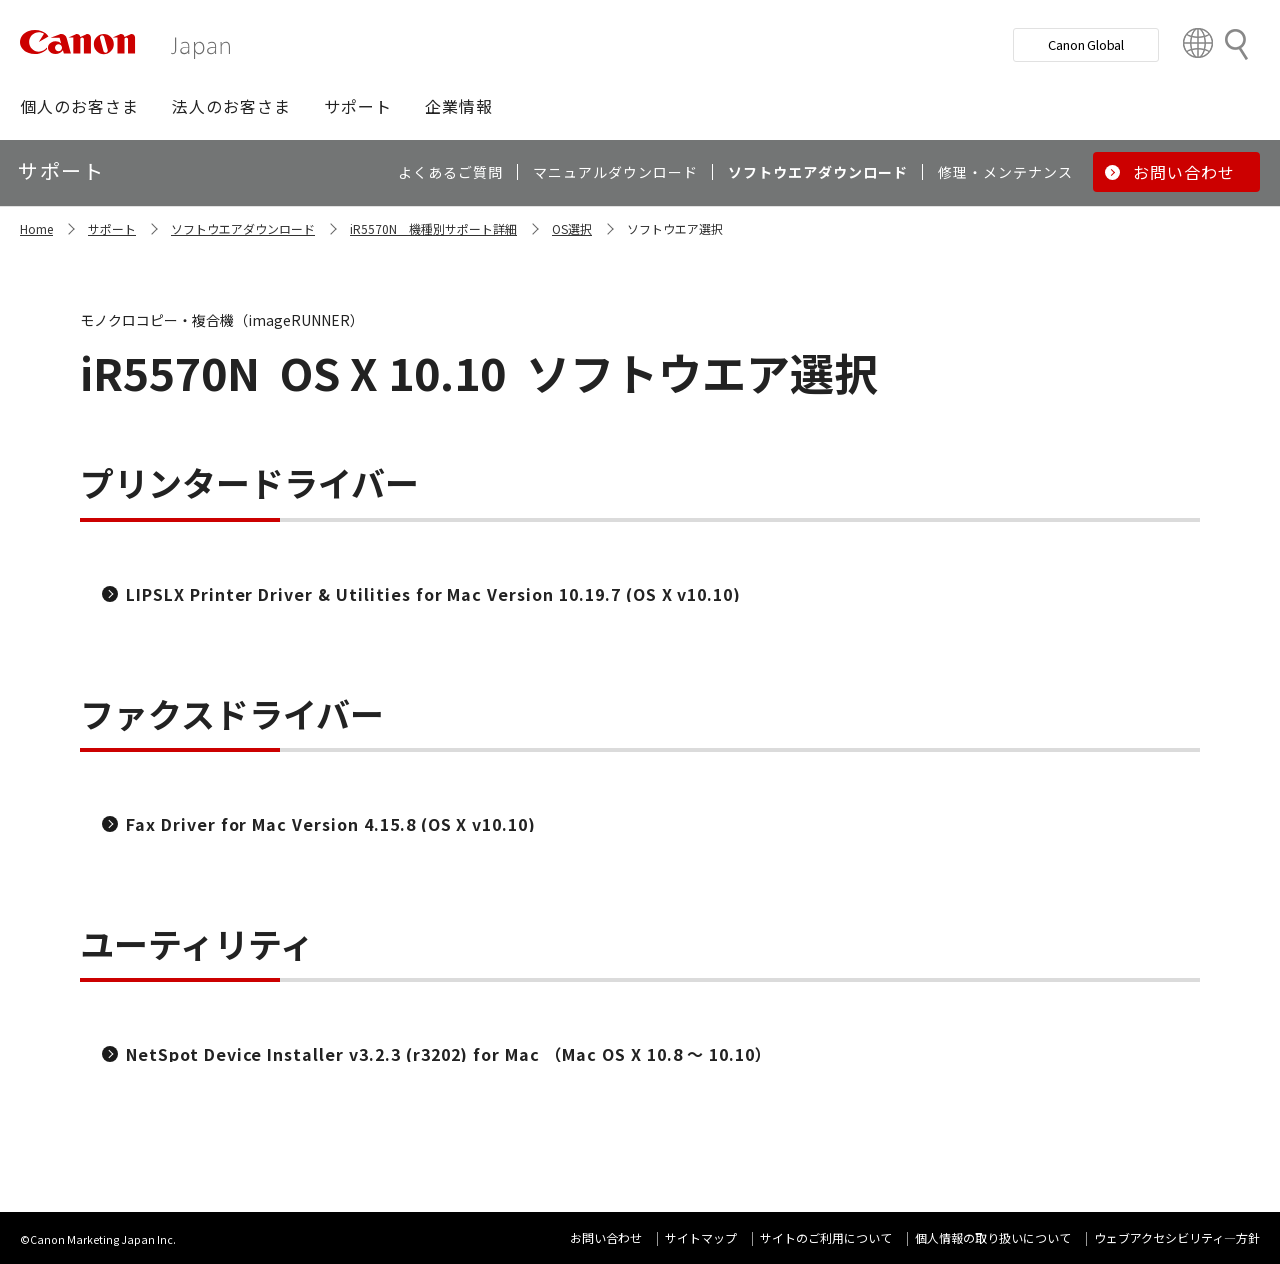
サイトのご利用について (826, 1237)
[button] (79, 106)
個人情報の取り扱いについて (993, 1237)
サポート (112, 228)
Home (36, 228)
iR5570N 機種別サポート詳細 (433, 228)
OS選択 (572, 228)
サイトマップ (701, 1237)
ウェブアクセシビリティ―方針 (1177, 1237)
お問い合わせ (606, 1237)
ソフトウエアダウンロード (243, 228)
